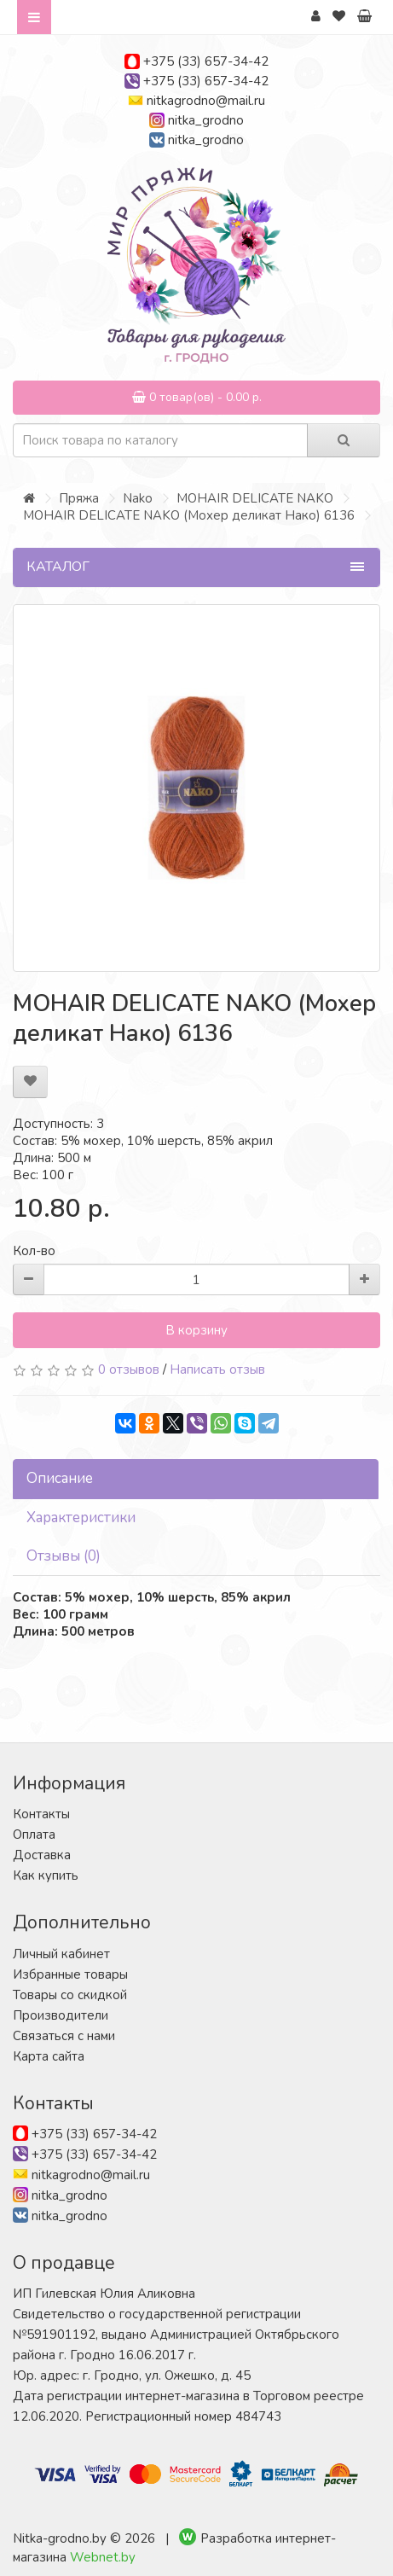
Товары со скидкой (70, 1994)
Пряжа (79, 498)
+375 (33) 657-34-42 (206, 61)
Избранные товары (70, 1974)
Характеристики (81, 1517)
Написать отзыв (217, 1369)
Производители (60, 2015)
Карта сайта (48, 2056)
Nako (138, 498)
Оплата (34, 1834)
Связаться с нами (64, 2035)
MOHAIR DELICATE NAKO (254, 498)
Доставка (42, 1855)
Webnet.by (103, 2557)
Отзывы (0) (63, 1556)
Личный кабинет (61, 1954)
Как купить (45, 1875)
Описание (59, 1478)
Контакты (41, 1814)
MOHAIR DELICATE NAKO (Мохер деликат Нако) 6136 (189, 515)
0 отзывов (128, 1369)
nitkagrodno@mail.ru (206, 100)
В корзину (196, 1330)
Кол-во (34, 1250)
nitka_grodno (206, 120)
